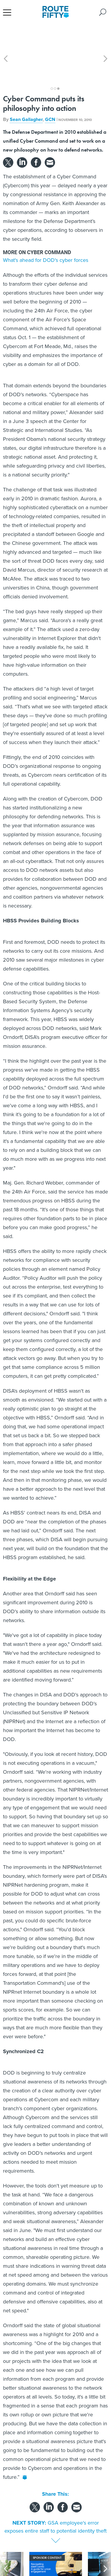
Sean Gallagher (26, 92)
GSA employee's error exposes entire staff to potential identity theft (55, 2500)
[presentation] (5, 2549)
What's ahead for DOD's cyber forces (45, 233)
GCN (50, 92)
